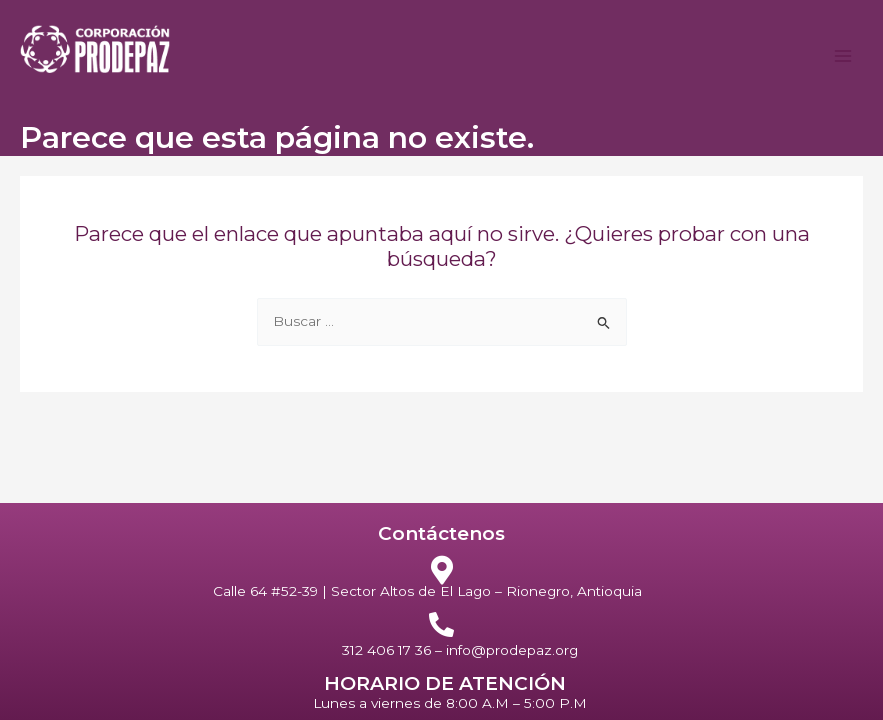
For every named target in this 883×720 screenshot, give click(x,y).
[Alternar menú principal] (843, 56)
